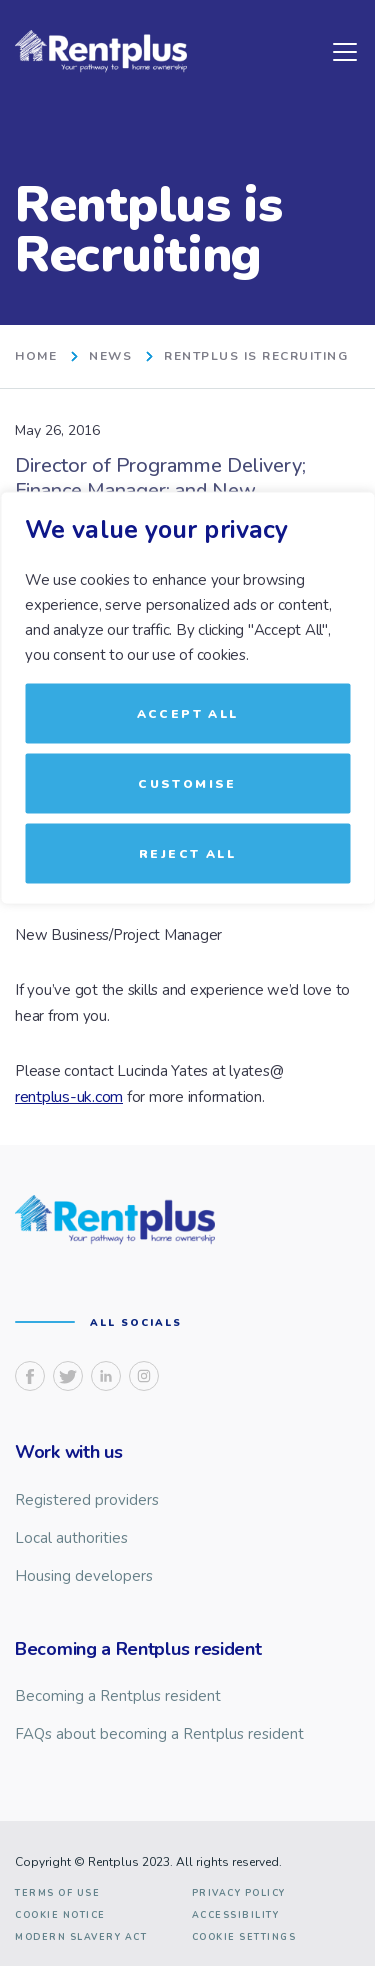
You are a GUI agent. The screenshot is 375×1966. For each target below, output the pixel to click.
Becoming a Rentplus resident (118, 1696)
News (110, 356)
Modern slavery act (81, 1937)
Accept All (188, 714)
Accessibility (236, 1915)
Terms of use (57, 1893)
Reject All (187, 854)
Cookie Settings (244, 1937)
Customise (187, 784)
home (36, 356)
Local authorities (71, 1538)
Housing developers (84, 1576)
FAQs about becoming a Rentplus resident (159, 1734)
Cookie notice (60, 1915)
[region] (187, 983)
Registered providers (87, 1500)
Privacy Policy (239, 1893)
